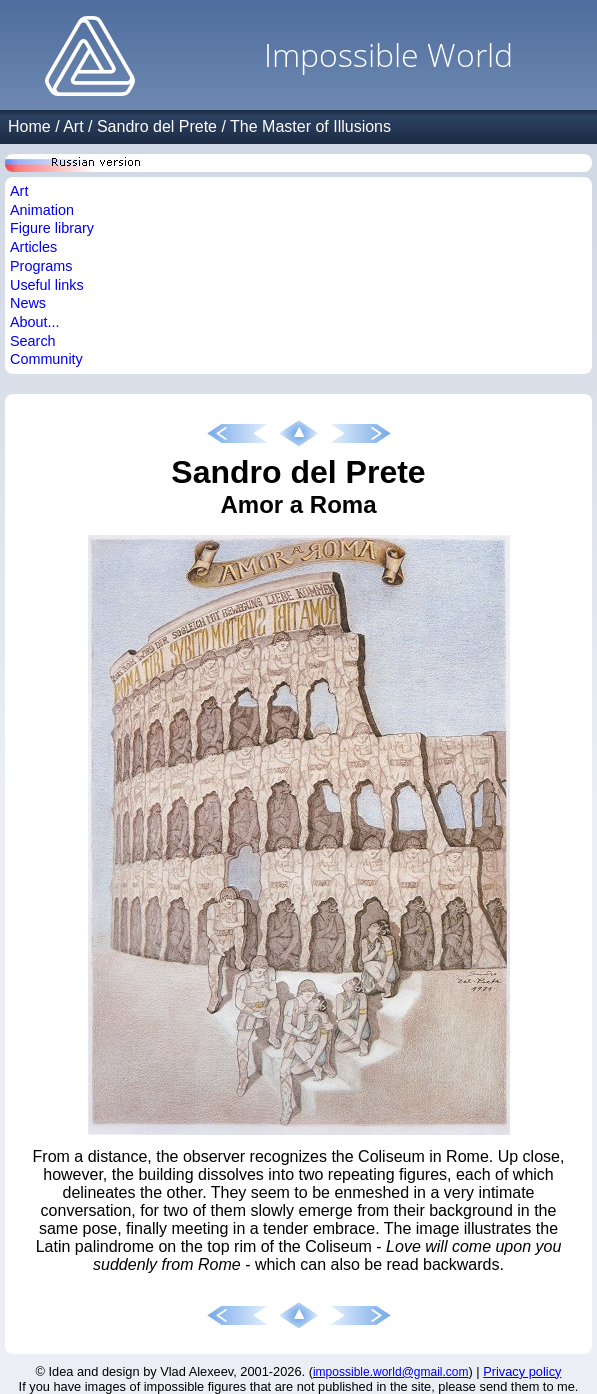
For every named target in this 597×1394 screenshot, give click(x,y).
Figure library (52, 228)
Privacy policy (522, 1371)
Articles (33, 247)
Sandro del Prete (157, 126)
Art (73, 126)
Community (46, 359)
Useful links (47, 285)
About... (35, 322)
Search (33, 341)
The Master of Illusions (310, 126)
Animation (42, 210)
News (28, 303)
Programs (41, 266)
